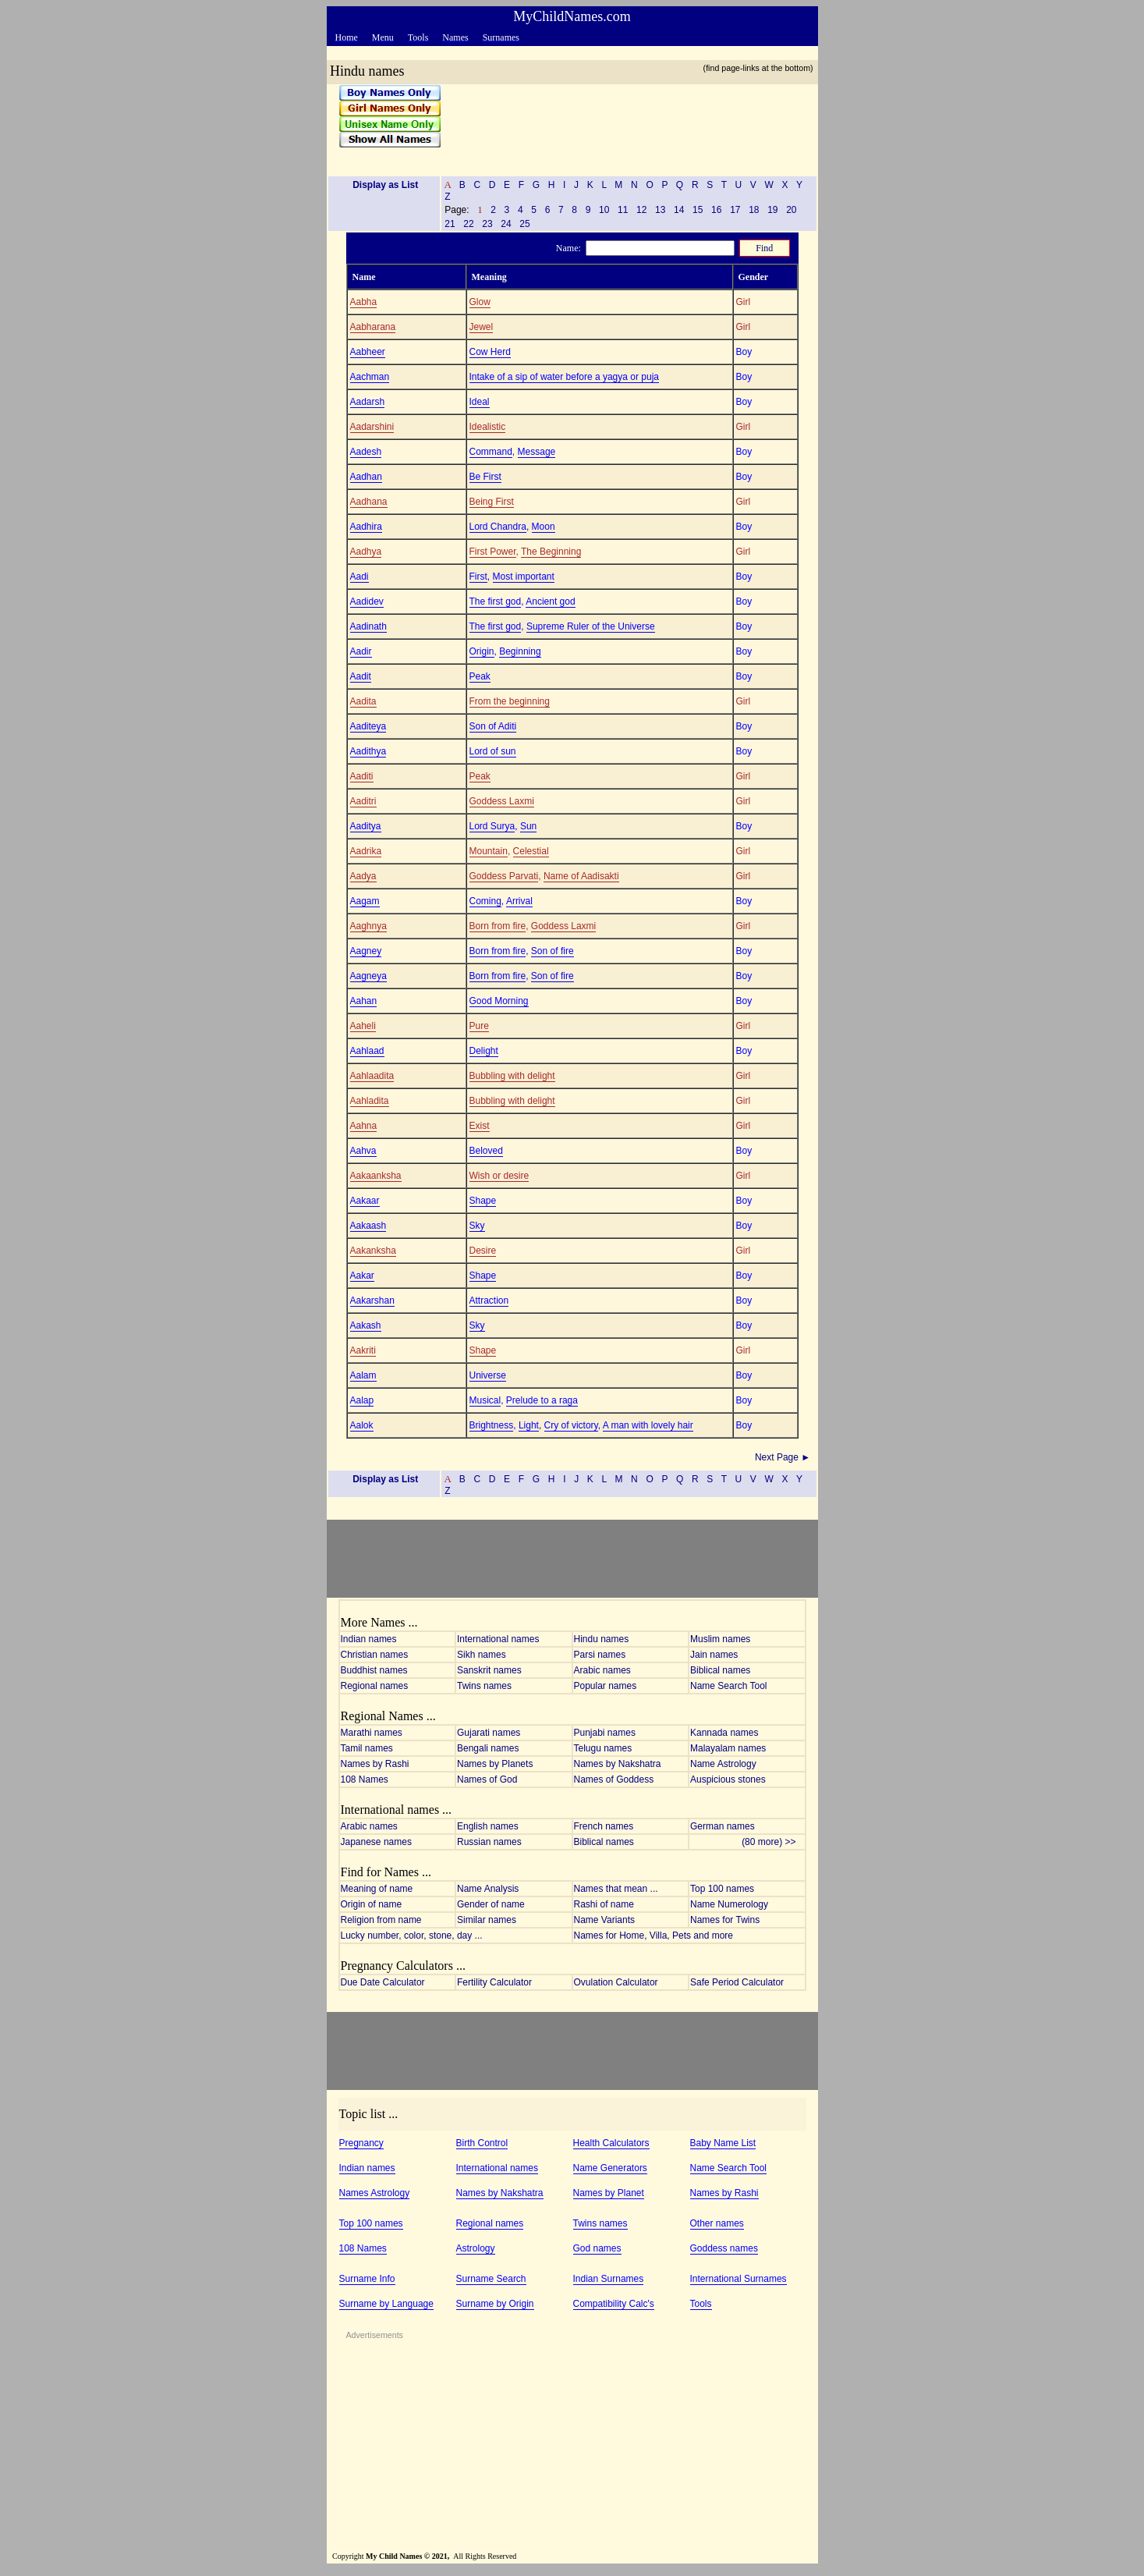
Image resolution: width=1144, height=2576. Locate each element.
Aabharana (373, 326)
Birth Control (482, 2143)
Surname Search (491, 2278)
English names (488, 1826)
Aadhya (366, 551)
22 (468, 223)
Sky (477, 1225)
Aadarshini (372, 426)
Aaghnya (368, 926)
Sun (528, 826)
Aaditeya (368, 726)
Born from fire (497, 926)
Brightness (491, 1425)
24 (506, 223)
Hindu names (601, 1639)
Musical (485, 1400)
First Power (492, 551)
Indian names (369, 1639)
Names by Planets (495, 1763)
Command (490, 451)
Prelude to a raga (542, 1400)
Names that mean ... (616, 1888)
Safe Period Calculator (737, 1982)
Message (537, 451)
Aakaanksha (376, 1175)
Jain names (714, 1654)
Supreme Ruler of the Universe (590, 626)
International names (498, 1639)
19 (773, 209)
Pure (479, 1025)
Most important (523, 576)
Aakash (365, 1325)
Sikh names (481, 1654)
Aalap (362, 1400)
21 (450, 223)
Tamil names (367, 1748)
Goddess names (724, 2248)
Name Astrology (723, 1763)
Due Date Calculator (383, 1982)
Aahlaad (367, 1050)
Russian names (489, 1841)
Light (529, 1425)
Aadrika (366, 851)
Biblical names (720, 1670)
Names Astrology (374, 2192)
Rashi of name (604, 1904)
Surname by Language (386, 2303)
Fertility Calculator (494, 1982)
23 (487, 223)
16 (716, 209)
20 (791, 209)
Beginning (519, 651)
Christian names (375, 1654)
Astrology (475, 2248)
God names (597, 2248)
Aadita (363, 701)
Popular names (605, 1685)
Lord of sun (492, 751)
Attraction (489, 1300)
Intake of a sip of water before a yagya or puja (564, 376)
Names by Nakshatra (617, 1763)
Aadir (361, 651)
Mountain (488, 851)
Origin (481, 651)
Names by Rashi (375, 1763)
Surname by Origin (495, 2303)
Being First (491, 501)
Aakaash (368, 1225)
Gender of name (491, 1904)
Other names (717, 2223)
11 (623, 209)
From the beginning (509, 701)
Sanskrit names (489, 1670)
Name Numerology (729, 1904)
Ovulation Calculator (616, 1982)
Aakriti (363, 1350)
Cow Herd (490, 351)
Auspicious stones (728, 1779)
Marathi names (371, 1732)
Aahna (363, 1125)
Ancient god (550, 601)
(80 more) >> (772, 1841)
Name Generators (610, 2168)
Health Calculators (611, 2143)
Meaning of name (377, 1888)
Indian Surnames (608, 2278)
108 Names (364, 1779)
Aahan (363, 1000)
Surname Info (367, 2278)
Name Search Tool (728, 1685)
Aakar (362, 1275)
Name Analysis (488, 1888)
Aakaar (365, 1200)
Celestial (531, 851)
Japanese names (376, 1841)
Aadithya (368, 751)
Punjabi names (605, 1732)
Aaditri (363, 801)
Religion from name (381, 1919)
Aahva (363, 1150)
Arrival (519, 901)
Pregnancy (361, 2143)
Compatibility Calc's (613, 2303)
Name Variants (604, 1919)
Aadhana (369, 501)
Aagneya (368, 975)
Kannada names (724, 1732)
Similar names (486, 1919)
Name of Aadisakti (581, 876)
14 (679, 209)
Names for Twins (725, 1919)
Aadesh (366, 451)
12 (642, 209)
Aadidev (367, 601)
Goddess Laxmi (501, 801)
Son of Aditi (493, 726)
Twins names (484, 1685)
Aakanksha (373, 1250)
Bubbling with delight (512, 1075)
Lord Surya (492, 826)
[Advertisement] (624, 124)
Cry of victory (571, 1425)
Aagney (366, 951)
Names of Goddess (614, 1779)
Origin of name (371, 1904)
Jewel (481, 326)
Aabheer (367, 351)
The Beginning (551, 551)
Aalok (362, 1425)
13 (660, 209)
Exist (479, 1125)
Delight (483, 1050)
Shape (483, 1200)
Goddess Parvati (504, 876)
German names (722, 1826)
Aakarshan (372, 1300)
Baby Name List (723, 2143)
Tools (701, 2303)
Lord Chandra (497, 526)
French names (604, 1826)
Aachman (370, 376)
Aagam (365, 901)
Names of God (487, 1779)
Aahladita (369, 1100)
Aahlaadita (372, 1075)
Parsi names (600, 1654)
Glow (480, 301)
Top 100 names (722, 1888)
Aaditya (365, 826)
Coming (485, 901)
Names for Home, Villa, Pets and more (654, 1935)
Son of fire (552, 951)
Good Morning (499, 1000)
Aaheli (363, 1025)
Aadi (359, 576)
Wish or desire (499, 1175)
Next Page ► (784, 1457)
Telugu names (603, 1748)
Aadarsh (367, 401)
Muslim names (720, 1639)
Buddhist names (374, 1670)
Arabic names (602, 1670)
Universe (487, 1375)
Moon (543, 526)
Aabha (363, 301)
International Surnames (738, 2278)
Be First (485, 476)
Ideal (479, 401)
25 (525, 223)
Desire (483, 1250)
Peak (480, 676)
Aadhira (366, 526)
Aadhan (366, 476)
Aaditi (362, 776)
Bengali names (488, 1748)
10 (604, 209)
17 (735, 209)
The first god (495, 601)
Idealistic (487, 426)
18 (754, 209)
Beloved (486, 1150)
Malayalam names (728, 1748)
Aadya (363, 876)
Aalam (363, 1375)
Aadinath (368, 626)
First (478, 576)
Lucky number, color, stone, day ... (412, 1935)
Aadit (360, 676)
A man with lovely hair (648, 1425)
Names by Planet (608, 2192)
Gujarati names (488, 1732)
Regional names (375, 1685)
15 (698, 209)
